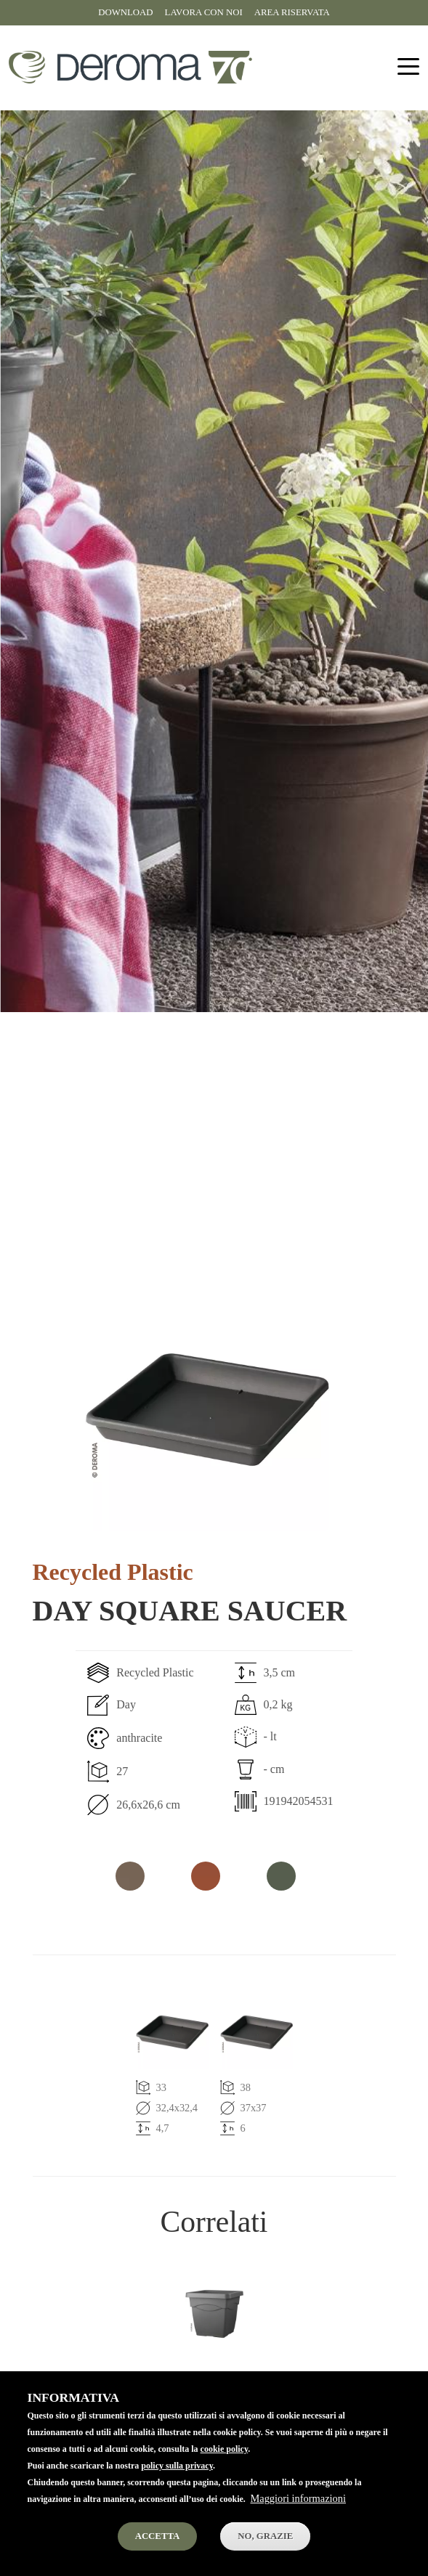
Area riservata (292, 12)
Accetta (157, 2552)
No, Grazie (265, 2552)
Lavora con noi (204, 12)
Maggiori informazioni (297, 2515)
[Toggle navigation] (408, 67)
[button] (207, 1409)
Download (125, 12)
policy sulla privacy (177, 2482)
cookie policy (225, 2466)
